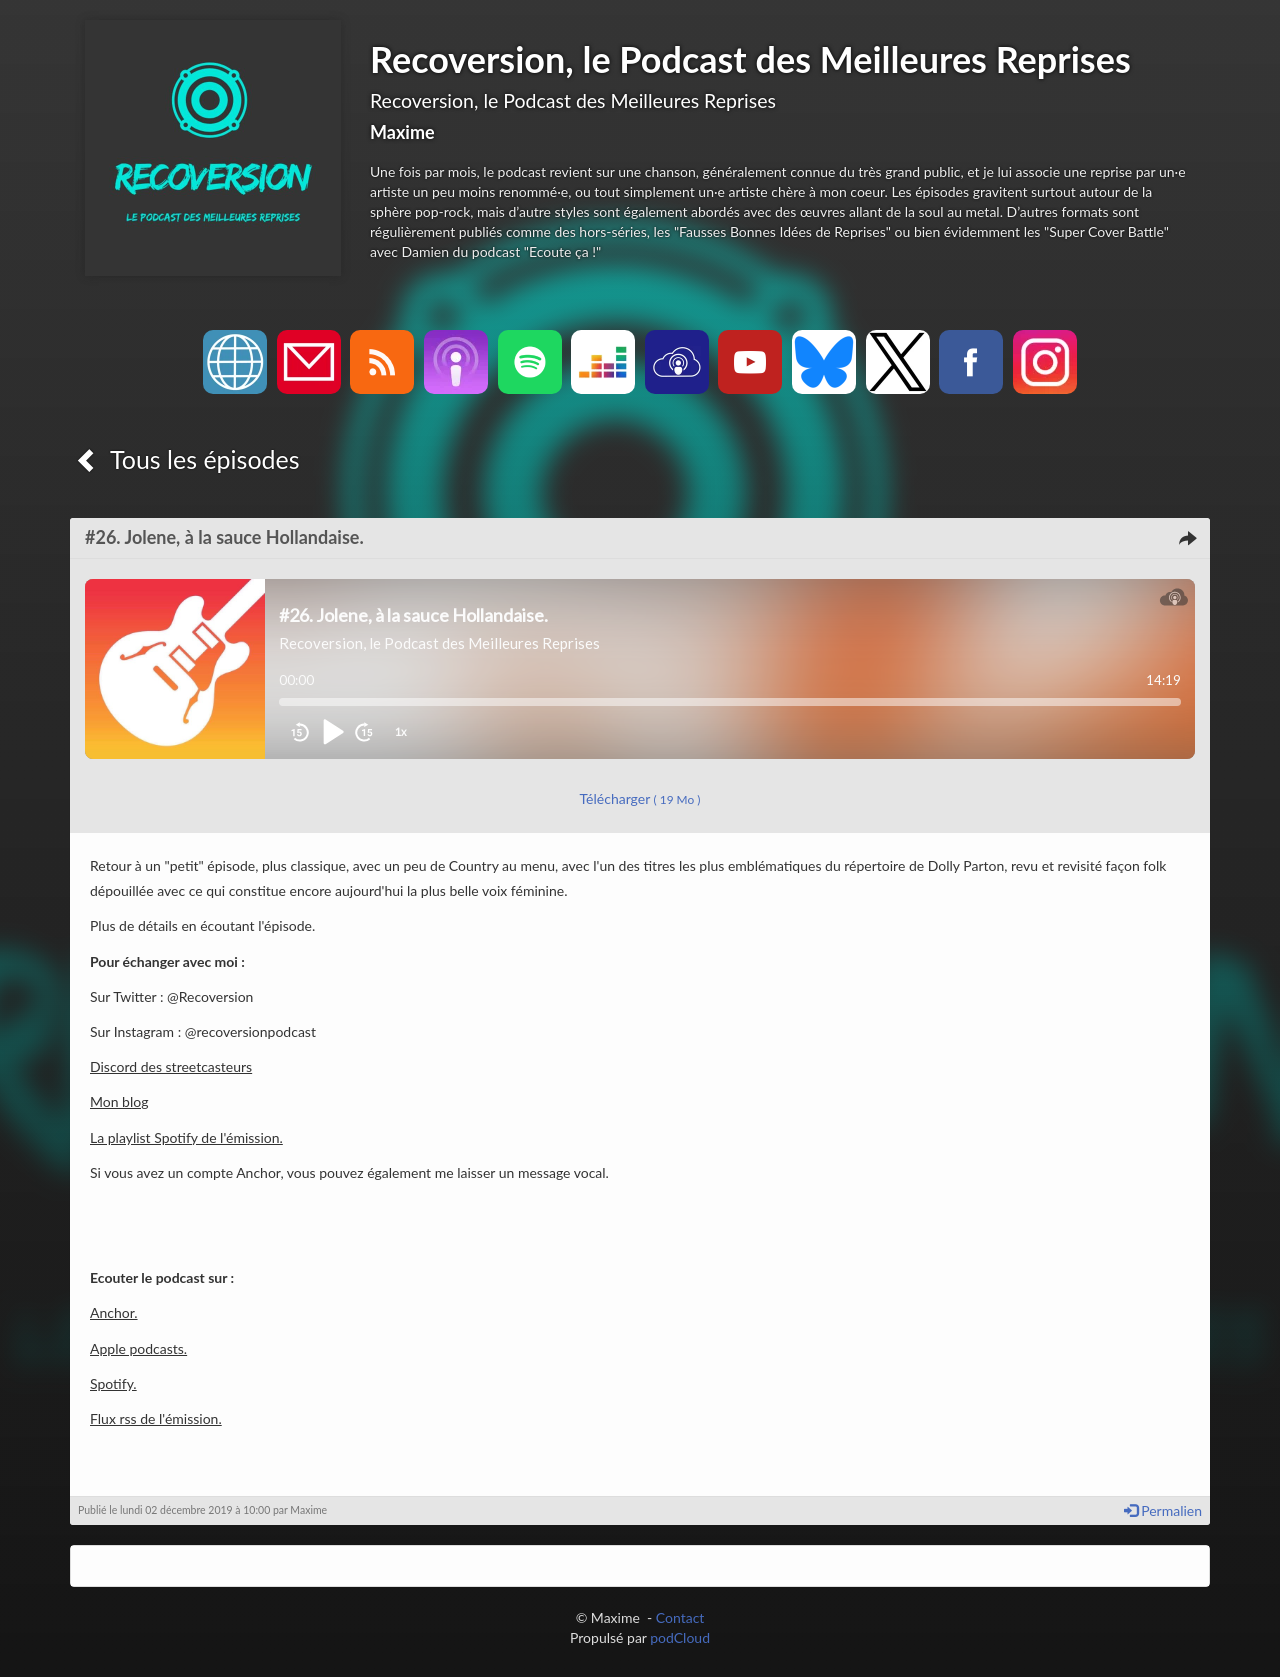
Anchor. (114, 1312)
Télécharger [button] (640, 798)
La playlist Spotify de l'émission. (186, 1137)
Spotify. (113, 1383)
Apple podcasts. (138, 1348)
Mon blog (119, 1101)
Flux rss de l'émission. (156, 1418)
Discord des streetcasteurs (171, 1066)
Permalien (1163, 1510)
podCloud (680, 1637)
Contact (680, 1617)
